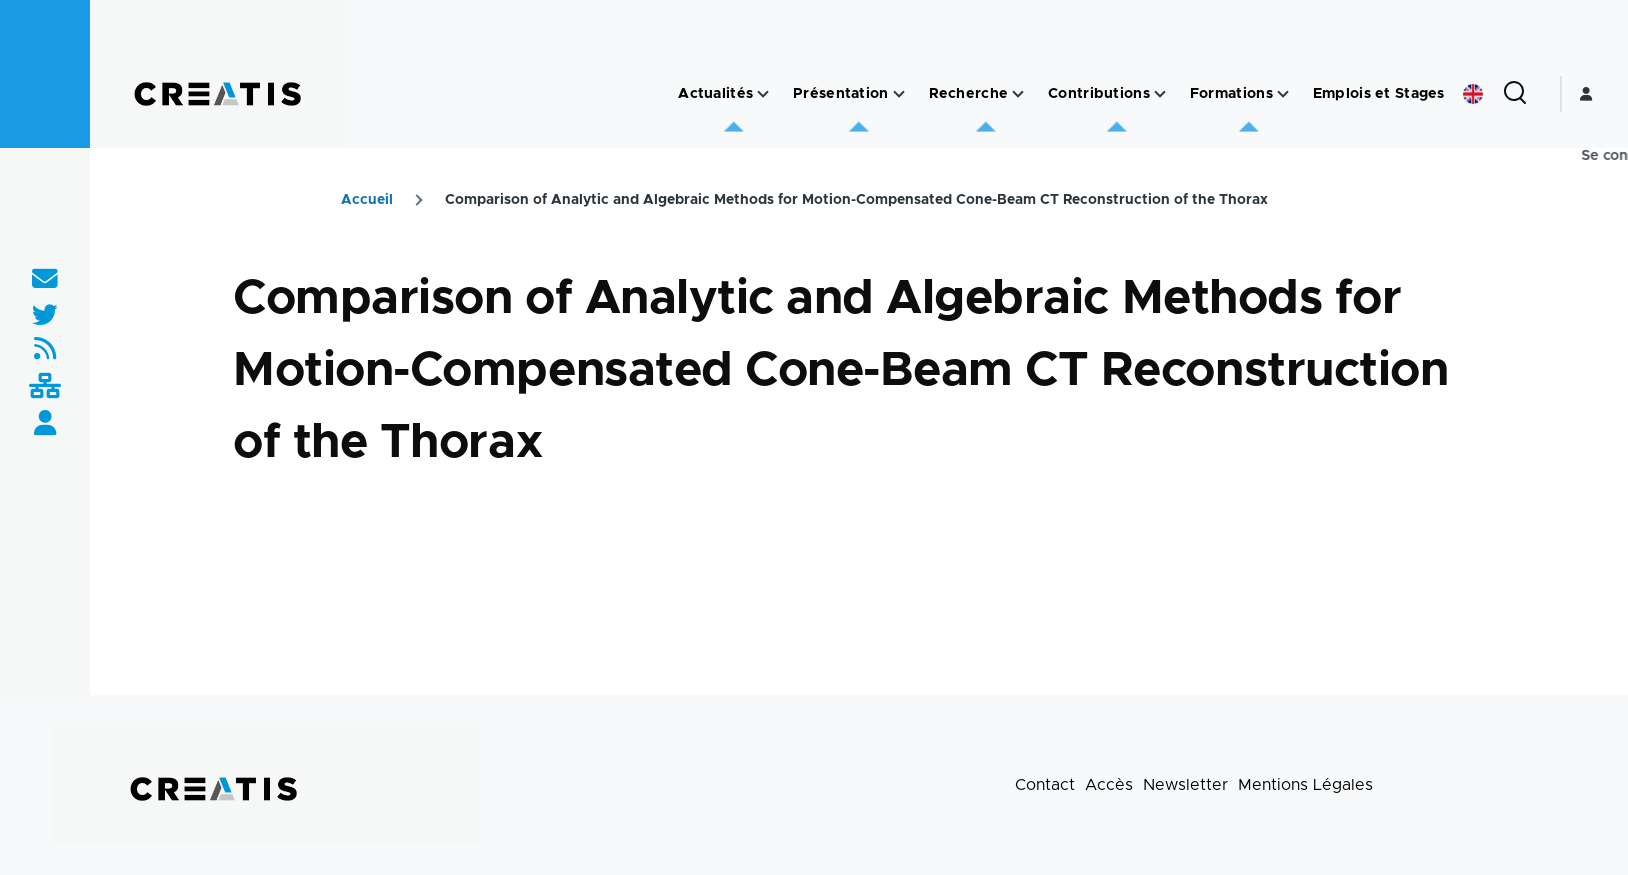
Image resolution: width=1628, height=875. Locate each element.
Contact (1045, 785)
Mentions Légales (1305, 785)
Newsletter (1185, 785)
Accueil (367, 200)
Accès (1109, 785)
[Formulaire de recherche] (1515, 94)
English (1473, 94)
